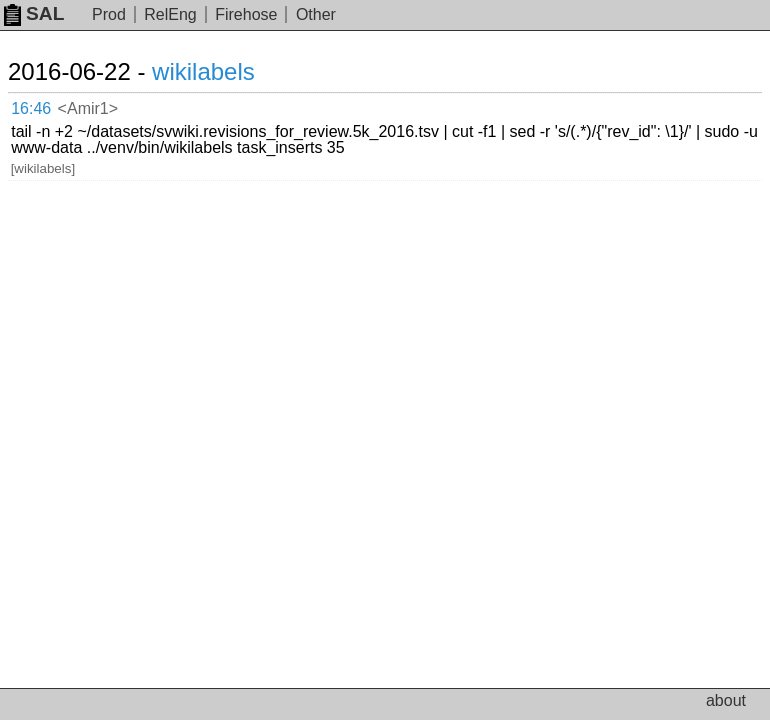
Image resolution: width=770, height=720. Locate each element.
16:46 (31, 108)
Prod (109, 14)
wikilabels (203, 71)
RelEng (170, 14)
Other (316, 14)
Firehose (246, 14)
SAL (34, 13)
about (726, 700)
